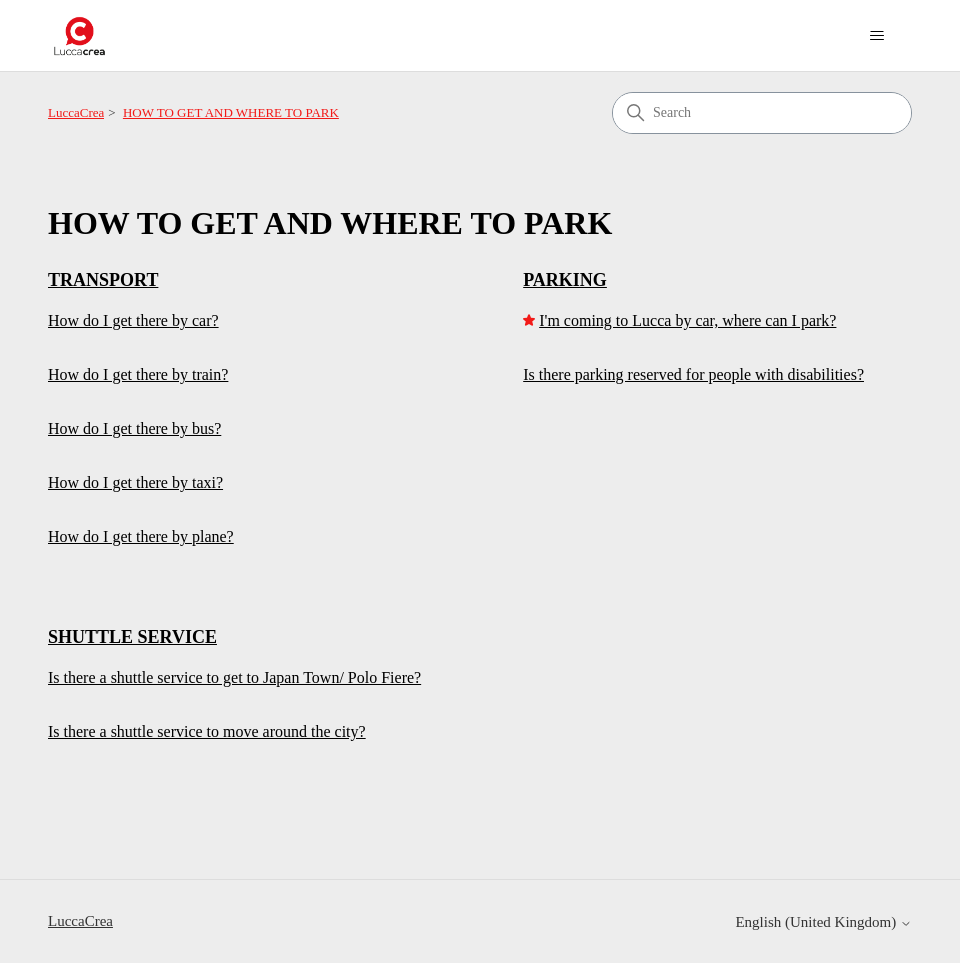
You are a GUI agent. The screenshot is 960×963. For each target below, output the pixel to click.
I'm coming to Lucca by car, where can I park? (687, 320)
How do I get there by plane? (141, 536)
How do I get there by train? (138, 374)
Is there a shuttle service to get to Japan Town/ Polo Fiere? (234, 677)
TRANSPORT (103, 280)
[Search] (762, 113)
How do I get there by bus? (134, 428)
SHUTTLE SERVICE (132, 637)
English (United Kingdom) (823, 922)
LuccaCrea (76, 112)
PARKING (565, 280)
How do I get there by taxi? (135, 482)
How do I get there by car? (133, 320)
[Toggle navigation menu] (876, 36)
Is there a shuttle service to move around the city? (207, 731)
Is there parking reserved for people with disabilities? (693, 374)
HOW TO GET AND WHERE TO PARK (231, 112)
